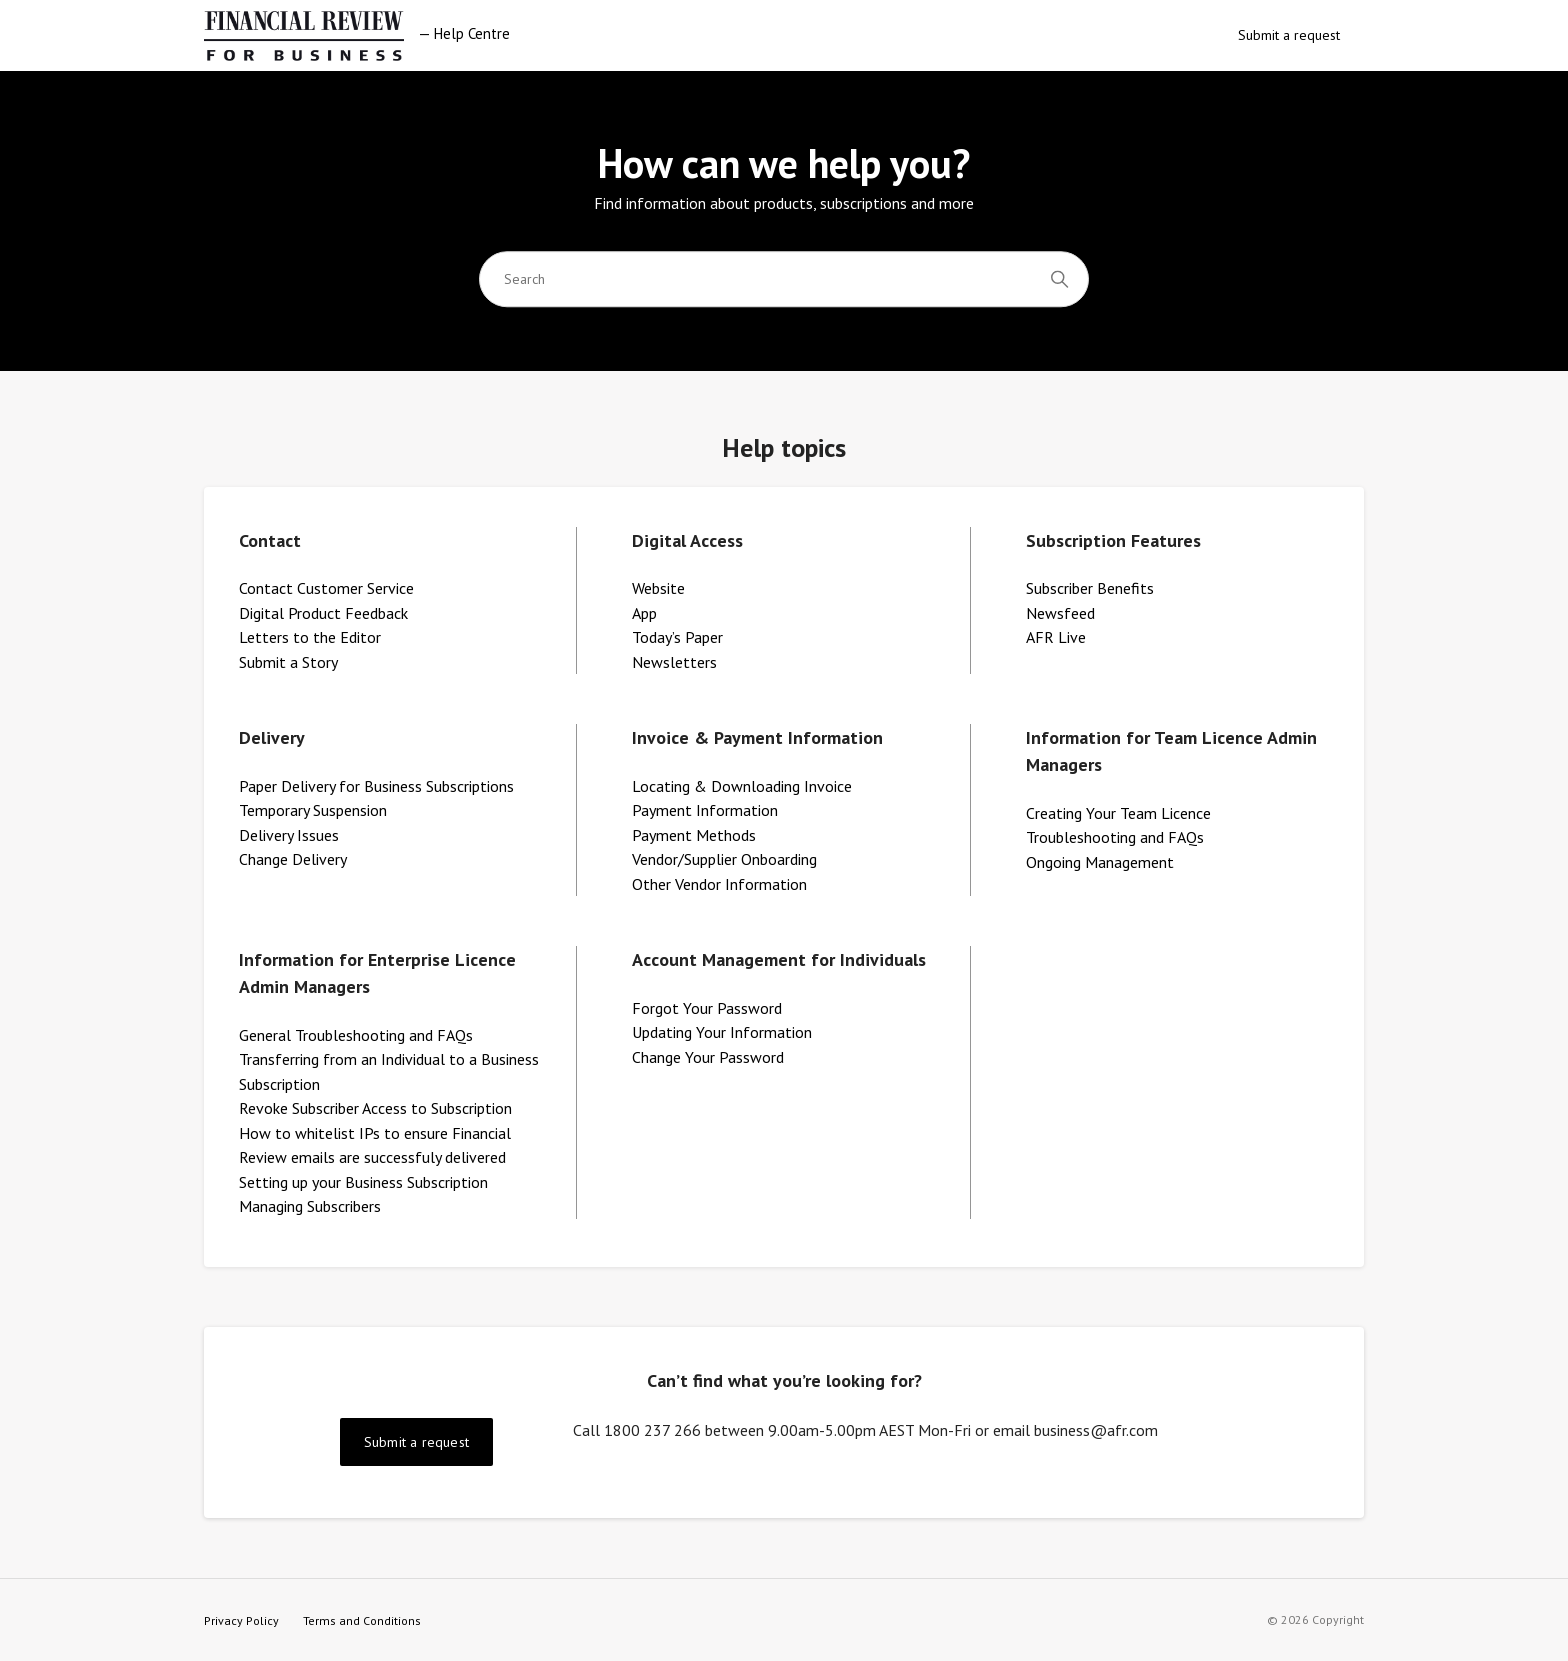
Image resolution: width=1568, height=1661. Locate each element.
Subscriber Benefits (1090, 588)
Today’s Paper (677, 637)
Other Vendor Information (719, 884)
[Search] (784, 279)
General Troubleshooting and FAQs (356, 1035)
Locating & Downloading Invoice (742, 786)
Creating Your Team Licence (1118, 813)
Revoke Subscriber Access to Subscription (375, 1108)
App (644, 613)
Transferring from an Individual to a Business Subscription (389, 1071)
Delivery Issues (289, 835)
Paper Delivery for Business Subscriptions (376, 786)
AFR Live (1056, 637)
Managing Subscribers (310, 1206)
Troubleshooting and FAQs (1115, 837)
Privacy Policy (241, 1620)
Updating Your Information (722, 1032)
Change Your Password (708, 1057)
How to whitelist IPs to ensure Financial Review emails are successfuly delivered (375, 1145)
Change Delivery (293, 859)
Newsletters (674, 662)
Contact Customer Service (326, 588)
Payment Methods (694, 835)
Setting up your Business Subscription (363, 1182)
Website (658, 588)
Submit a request (1289, 35)
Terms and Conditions (362, 1620)
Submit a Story (288, 662)
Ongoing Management (1100, 862)
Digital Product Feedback (323, 613)
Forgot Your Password (707, 1008)
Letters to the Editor (310, 637)
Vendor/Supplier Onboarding (724, 859)
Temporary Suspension (313, 810)
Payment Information (705, 810)
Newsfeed (1060, 613)
